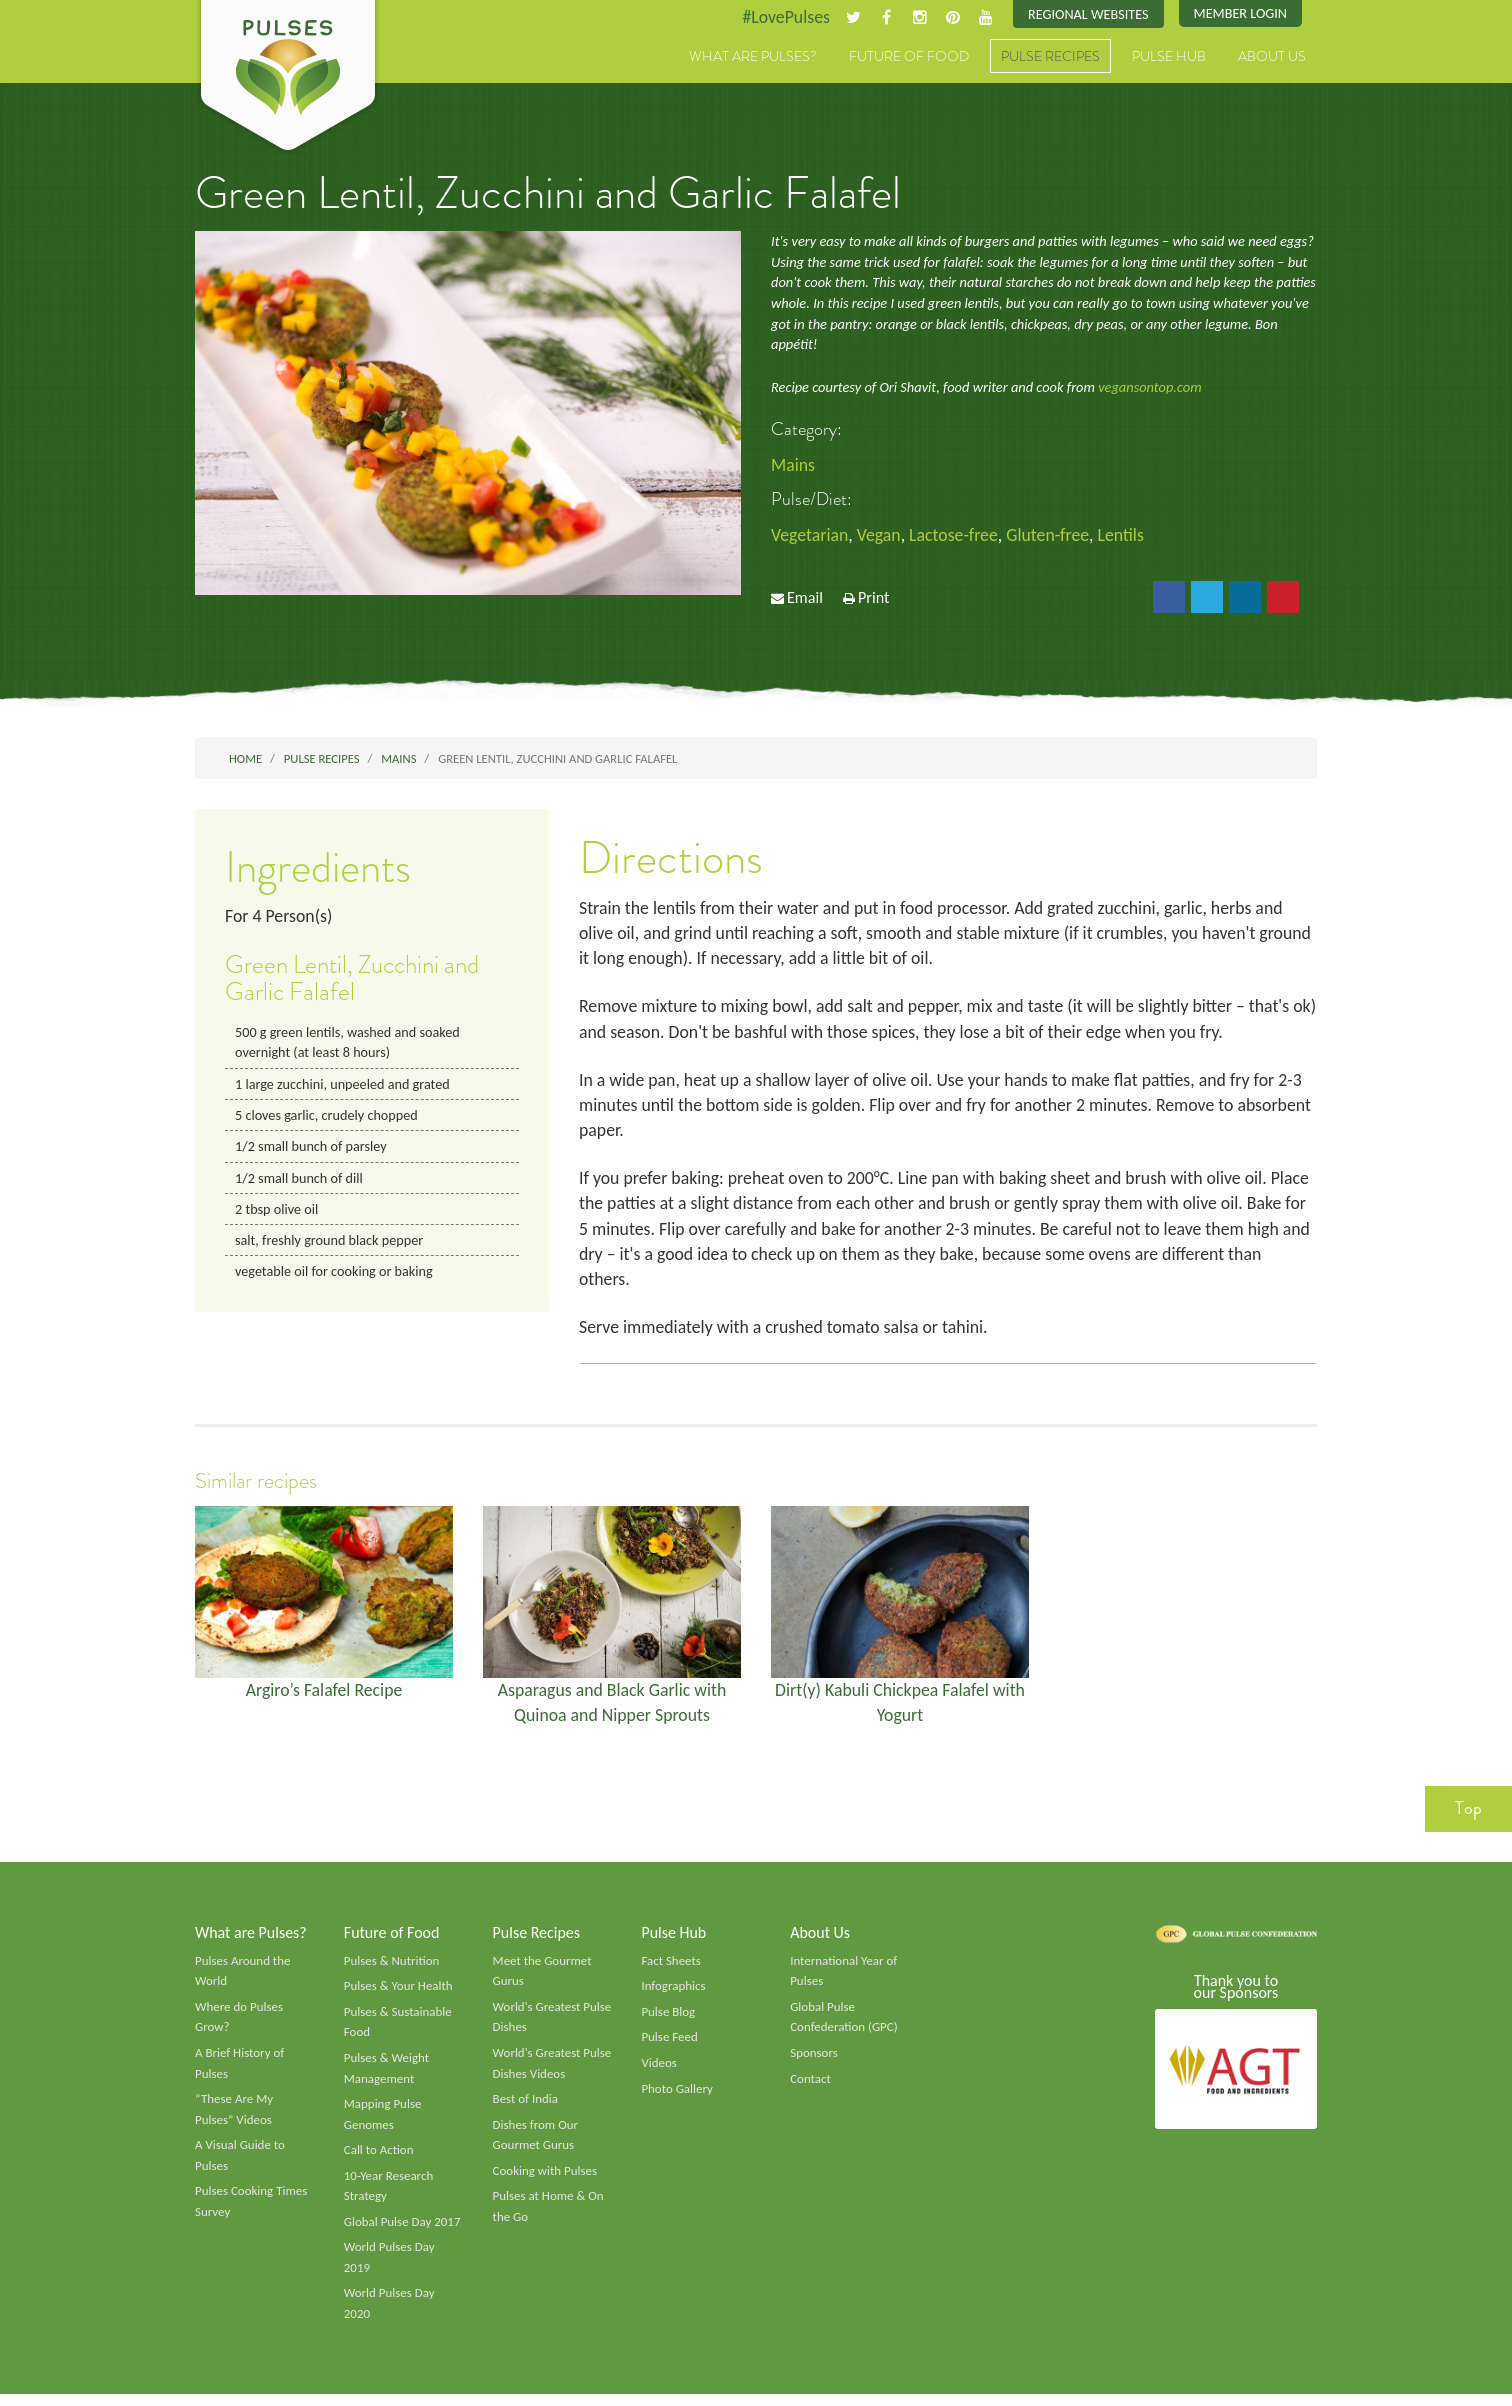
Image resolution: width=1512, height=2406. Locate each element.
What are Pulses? (753, 57)
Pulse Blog (668, 2021)
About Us (1272, 57)
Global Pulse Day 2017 (403, 2233)
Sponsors (814, 2063)
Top (1468, 1816)
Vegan (880, 535)
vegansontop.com (1149, 388)
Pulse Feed (669, 2047)
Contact (810, 2088)
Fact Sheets (671, 1969)
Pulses (288, 78)
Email (805, 599)
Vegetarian (810, 535)
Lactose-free (956, 535)
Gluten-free (1052, 535)
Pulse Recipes (1050, 57)
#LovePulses (782, 17)
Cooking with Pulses (546, 2182)
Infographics (673, 1995)
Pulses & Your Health (399, 1995)
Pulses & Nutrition (392, 1969)
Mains (793, 465)
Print (874, 599)
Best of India (526, 2109)
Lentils (1125, 535)
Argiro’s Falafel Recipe (324, 1697)
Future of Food (909, 57)
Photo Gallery (677, 2098)
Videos (659, 2073)
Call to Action (379, 2161)
